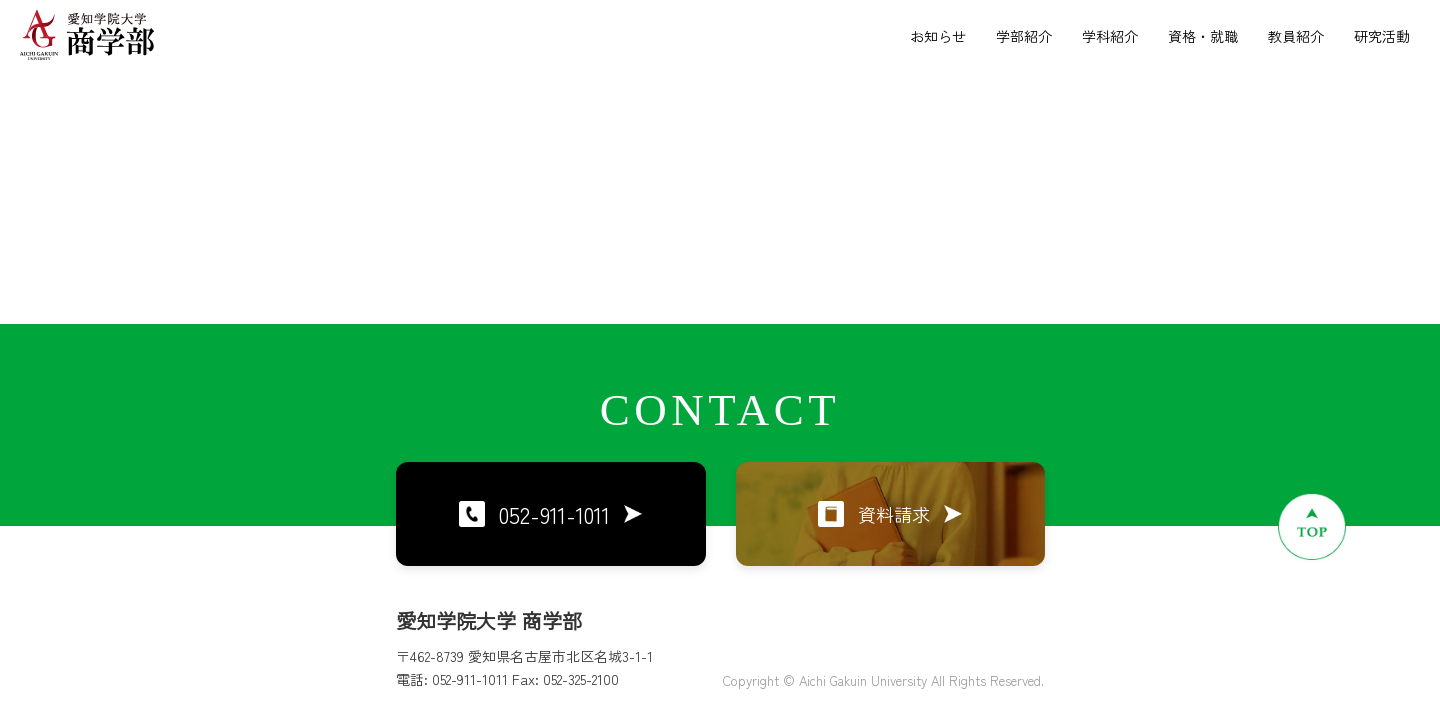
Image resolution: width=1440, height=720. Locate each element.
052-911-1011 (550, 514)
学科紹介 (1110, 36)
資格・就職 (1203, 36)
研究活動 (1382, 36)
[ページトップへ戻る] (1312, 526)
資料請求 (890, 514)
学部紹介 (1024, 36)
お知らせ (938, 36)
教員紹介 (1296, 36)
